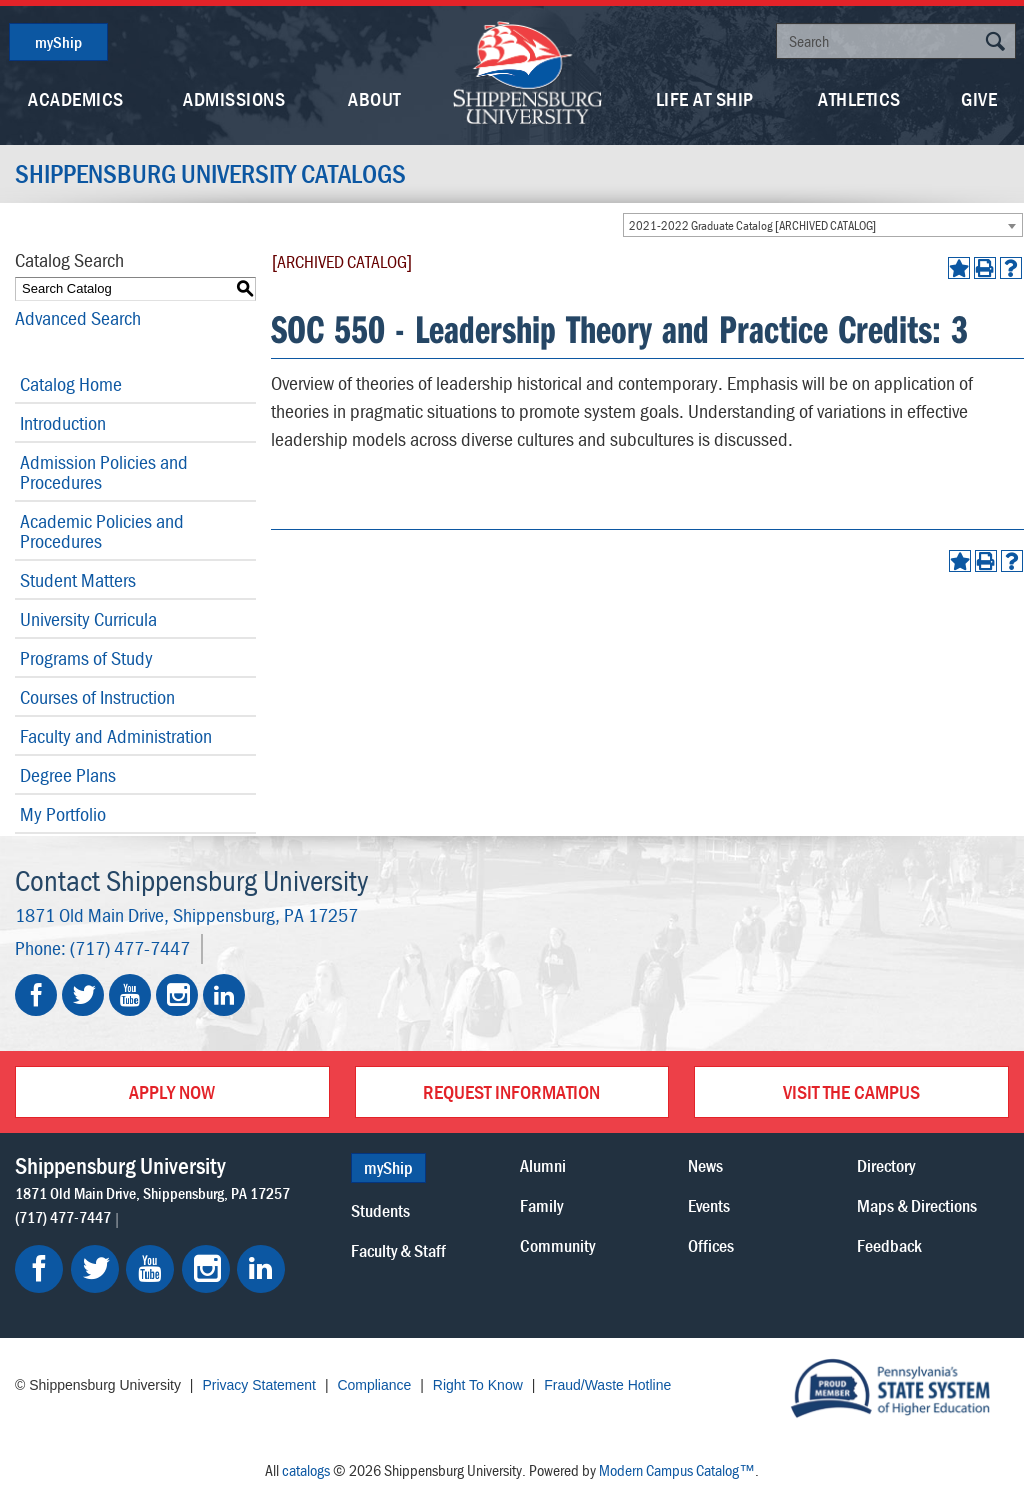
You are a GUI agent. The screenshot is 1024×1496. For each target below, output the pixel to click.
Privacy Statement (259, 1385)
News (705, 1165)
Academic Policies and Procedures (102, 530)
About (374, 98)
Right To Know (478, 1385)
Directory (886, 1165)
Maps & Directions (917, 1205)
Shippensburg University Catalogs (210, 174)
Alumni (543, 1165)
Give (979, 98)
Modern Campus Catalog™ (677, 1470)
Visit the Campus (851, 1091)
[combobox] (823, 225)
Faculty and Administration (116, 735)
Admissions (234, 98)
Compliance (374, 1385)
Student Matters (78, 579)
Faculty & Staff (398, 1250)
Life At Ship (705, 98)
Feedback (889, 1245)
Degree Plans (68, 774)
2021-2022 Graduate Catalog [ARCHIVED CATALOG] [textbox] (752, 225)
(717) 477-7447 (130, 947)
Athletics (859, 98)
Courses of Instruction (97, 696)
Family (541, 1205)
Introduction (63, 422)
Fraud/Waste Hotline (607, 1385)
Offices (711, 1245)
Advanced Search (78, 317)
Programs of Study (86, 657)
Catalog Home (71, 383)
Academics (76, 98)
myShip (58, 42)
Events (709, 1205)
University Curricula (88, 618)
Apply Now (172, 1091)
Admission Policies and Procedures (104, 471)
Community (557, 1245)
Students (380, 1210)
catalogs (306, 1470)
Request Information (511, 1091)
